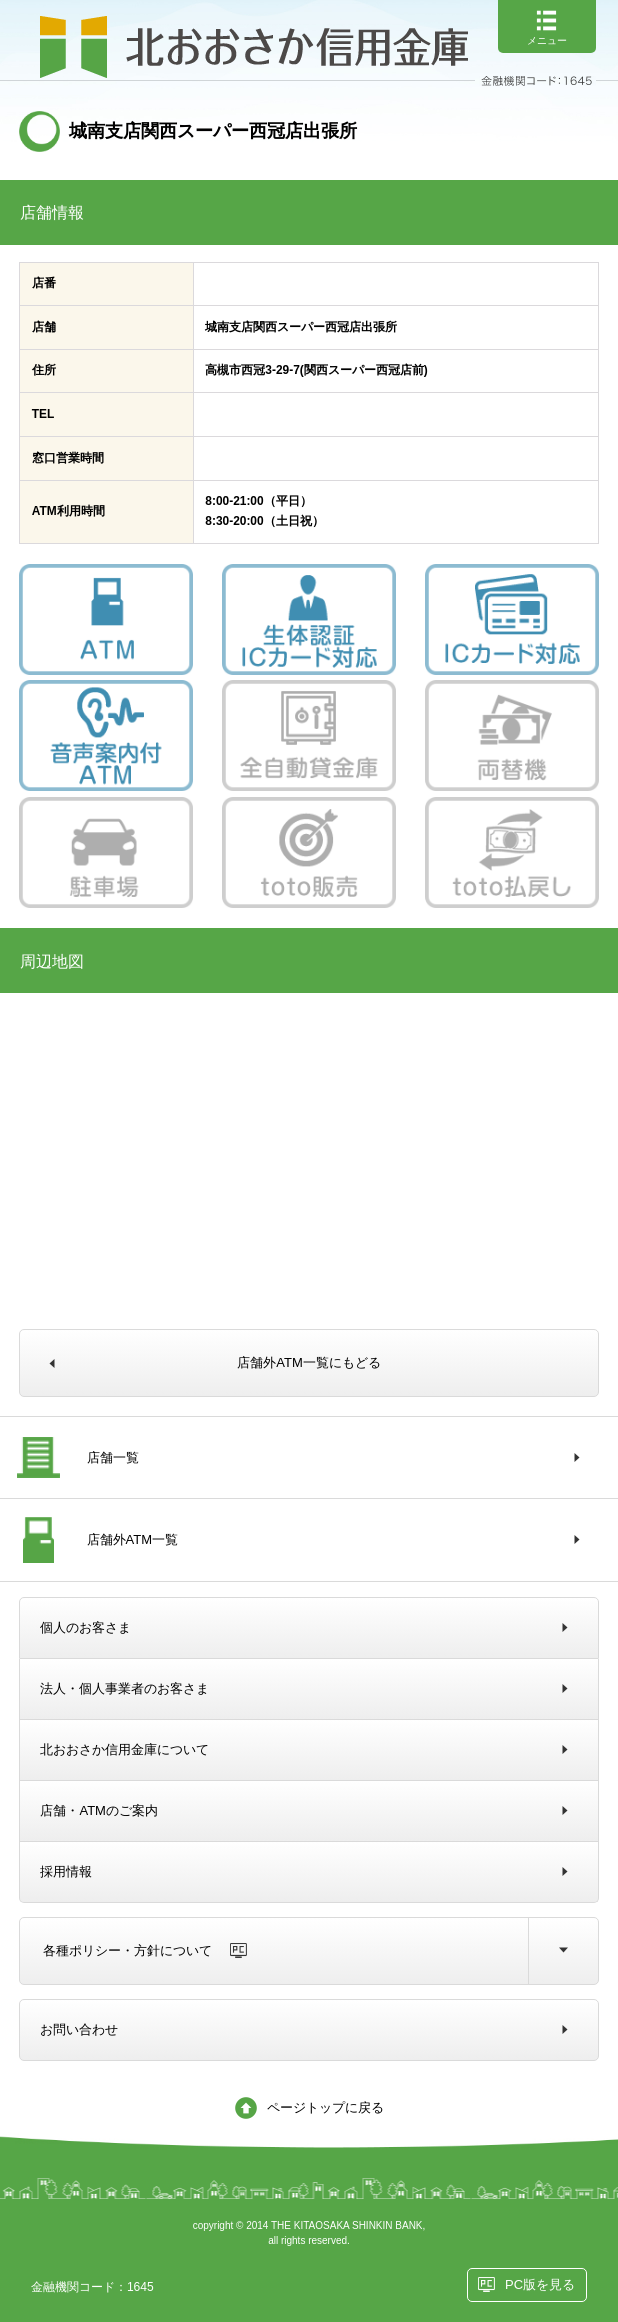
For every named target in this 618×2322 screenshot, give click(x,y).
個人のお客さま (85, 1627)
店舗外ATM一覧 (132, 1539)
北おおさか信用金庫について (124, 1749)
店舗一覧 (113, 1457)
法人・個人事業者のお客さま (124, 1688)
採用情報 (66, 1871)
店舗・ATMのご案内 (98, 1810)
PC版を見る (540, 2284)
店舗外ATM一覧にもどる (308, 1362)
